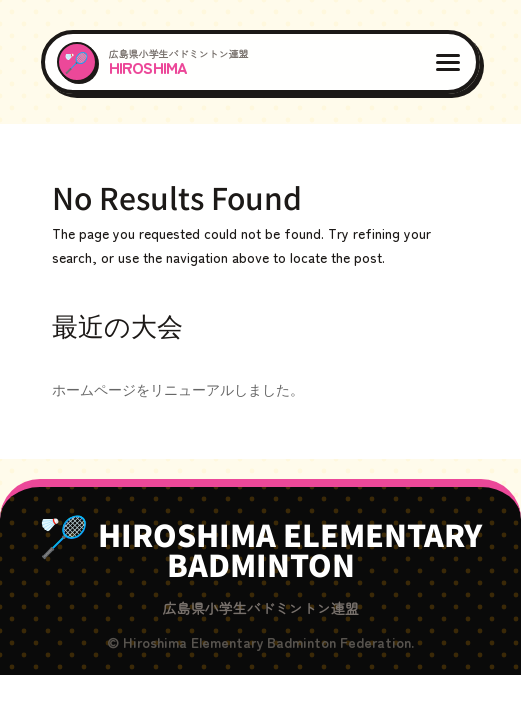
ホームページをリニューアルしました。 (178, 389)
